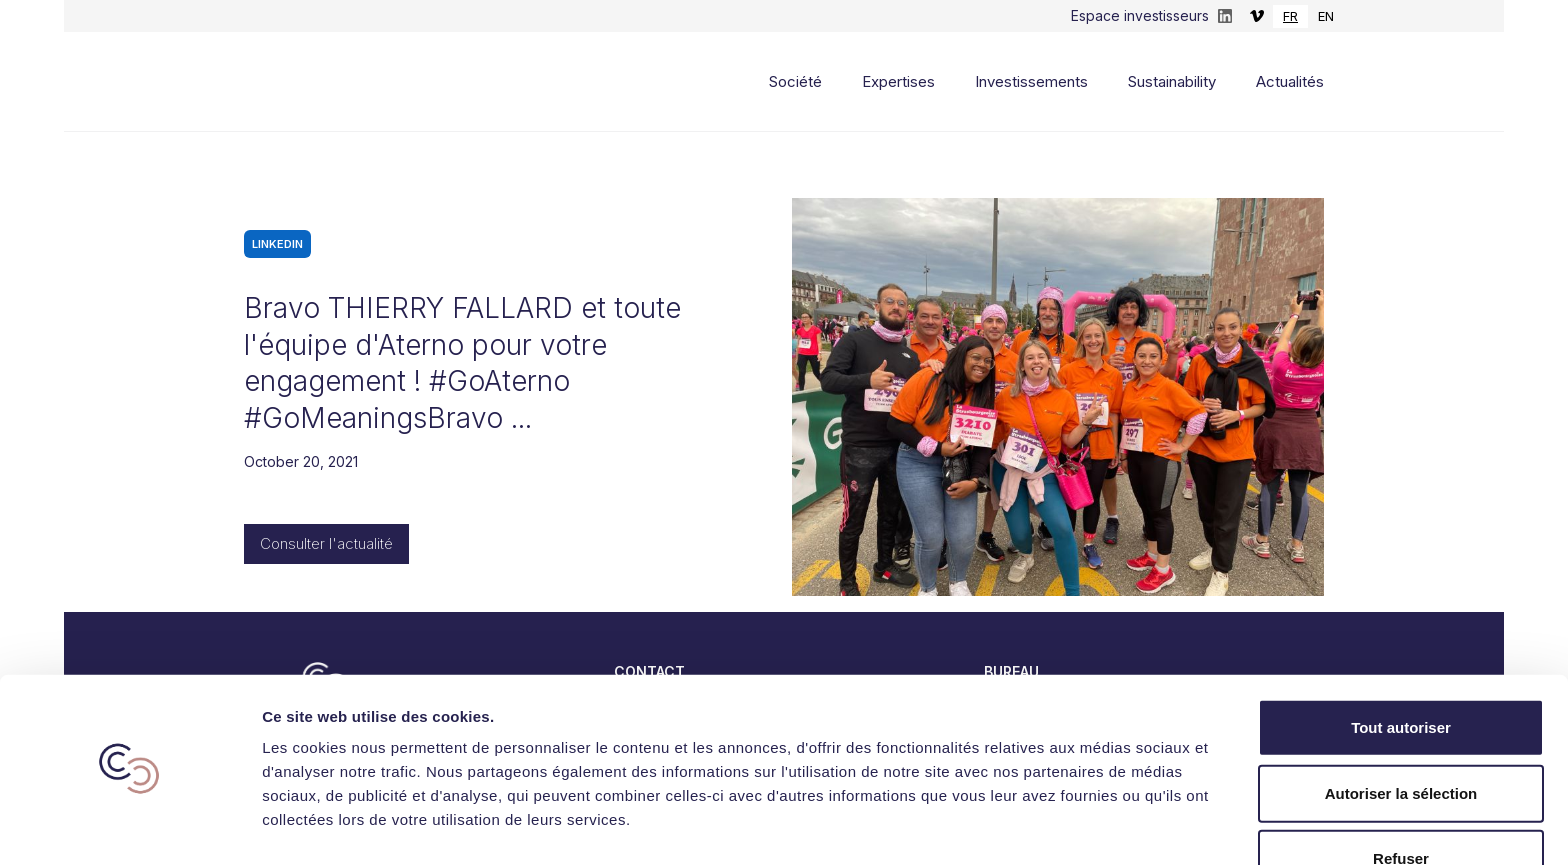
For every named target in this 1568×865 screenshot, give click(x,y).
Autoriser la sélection (1401, 734)
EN (1326, 16)
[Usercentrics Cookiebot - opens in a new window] (129, 826)
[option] (1326, 16)
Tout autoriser (1401, 668)
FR (1290, 16)
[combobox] (1290, 16)
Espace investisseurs (1140, 15)
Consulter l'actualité (326, 543)
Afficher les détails (1101, 825)
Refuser (1401, 799)
